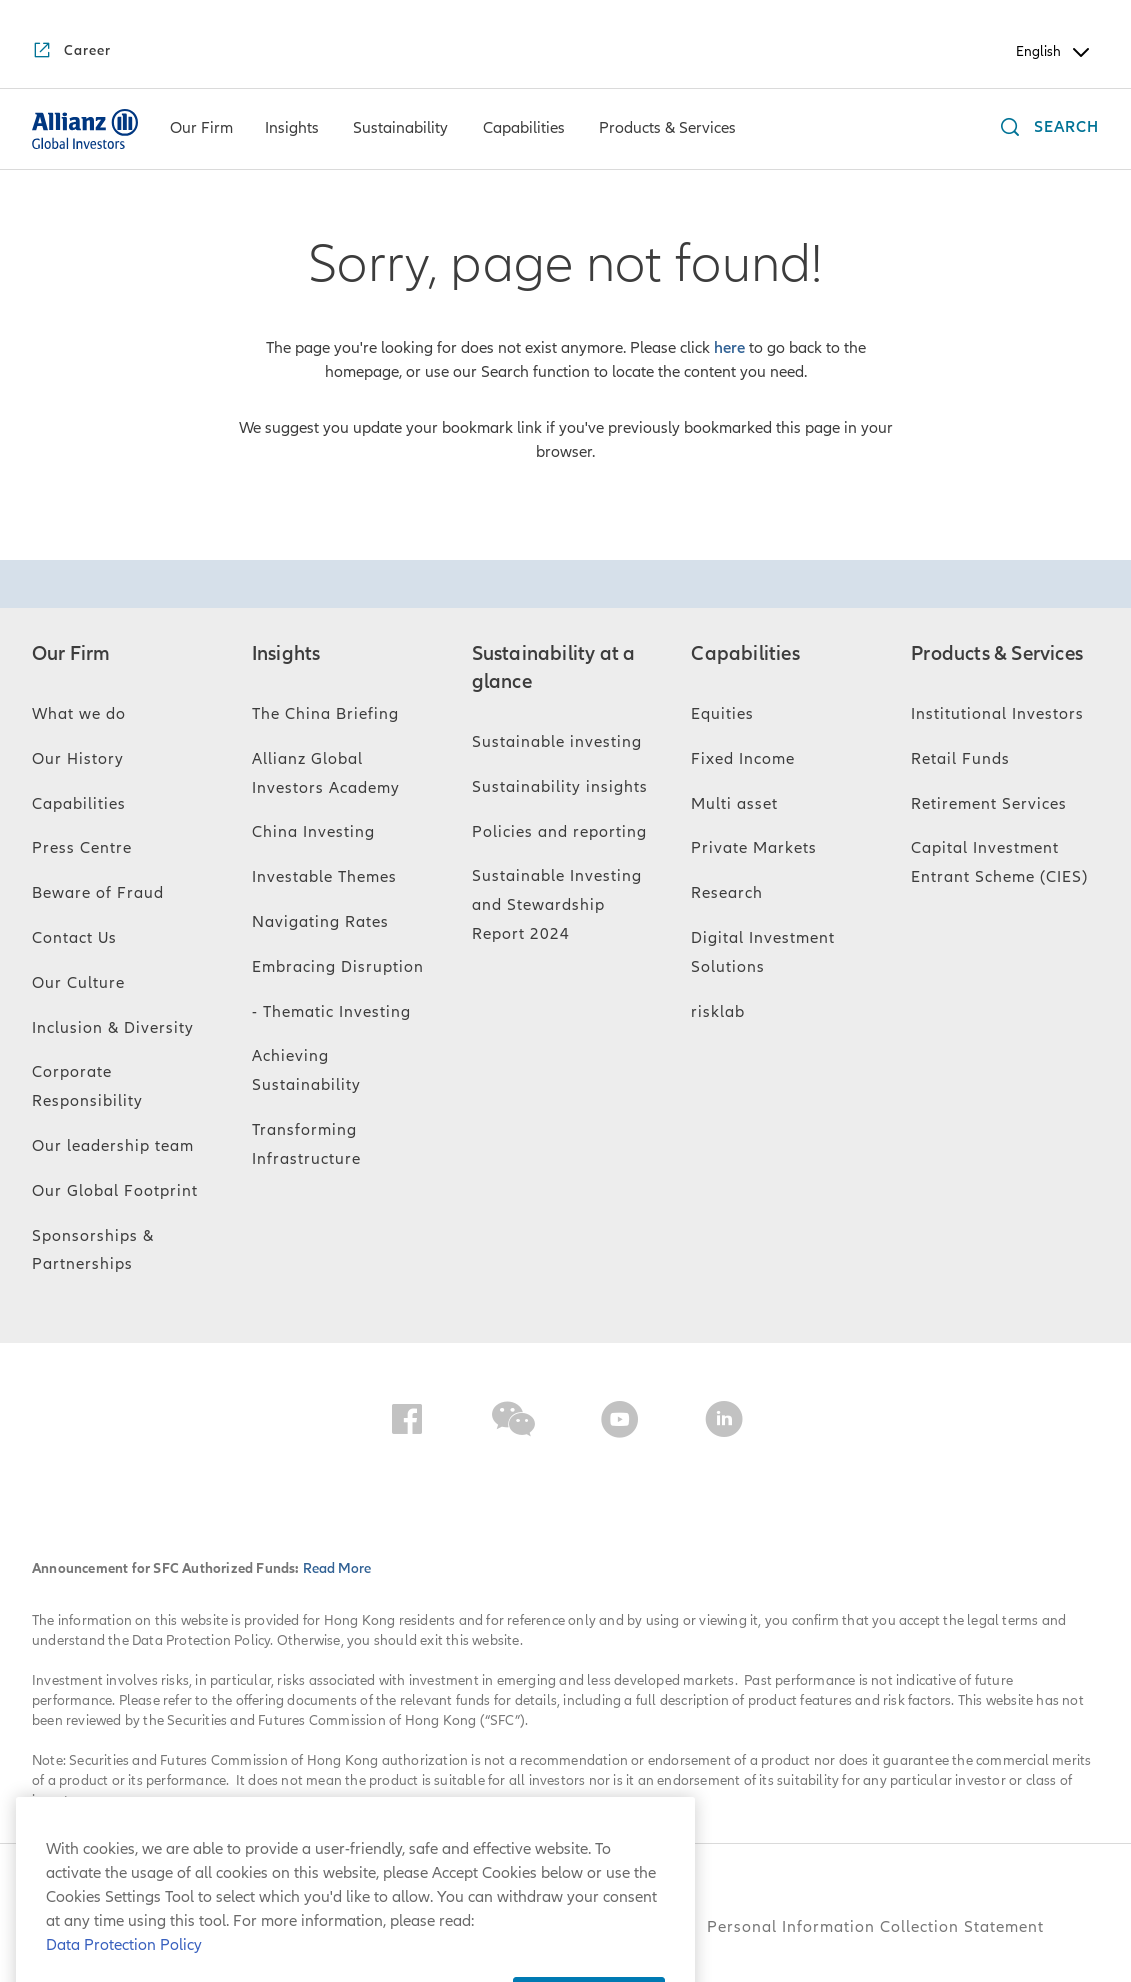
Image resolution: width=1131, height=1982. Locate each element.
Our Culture (78, 983)
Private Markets (754, 848)
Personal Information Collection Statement (875, 1927)
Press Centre (82, 848)
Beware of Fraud (98, 893)
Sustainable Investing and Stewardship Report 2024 (557, 905)
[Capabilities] (524, 130)
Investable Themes (324, 877)
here (729, 348)
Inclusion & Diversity (113, 1028)
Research (727, 893)
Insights (286, 654)
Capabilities (79, 804)
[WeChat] (513, 1423)
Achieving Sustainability (306, 1070)
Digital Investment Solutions (763, 952)
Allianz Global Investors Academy (326, 773)
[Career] (71, 52)
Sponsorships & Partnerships (93, 1250)
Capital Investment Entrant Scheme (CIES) (999, 862)
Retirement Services (989, 804)
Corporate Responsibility (87, 1086)
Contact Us (74, 938)
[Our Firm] (201, 130)
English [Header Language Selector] (1054, 52)
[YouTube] (620, 1423)
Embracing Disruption (338, 967)
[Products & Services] (667, 130)
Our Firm (71, 654)
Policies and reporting (559, 832)
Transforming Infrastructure (306, 1144)
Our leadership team (113, 1146)
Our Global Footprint (115, 1191)
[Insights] (292, 130)
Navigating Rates (320, 922)
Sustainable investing (557, 742)
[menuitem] (201, 129)
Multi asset (734, 804)
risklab (718, 1012)
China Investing (313, 832)
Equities (722, 714)
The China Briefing (325, 714)
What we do (79, 714)
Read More (337, 1568)
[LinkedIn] (724, 1423)
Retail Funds (960, 759)
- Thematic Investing (331, 1012)
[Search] (1045, 129)
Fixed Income (743, 759)
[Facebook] (407, 1423)
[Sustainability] (400, 130)
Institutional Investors (997, 714)
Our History (78, 759)
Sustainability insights (560, 787)
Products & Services (997, 654)
